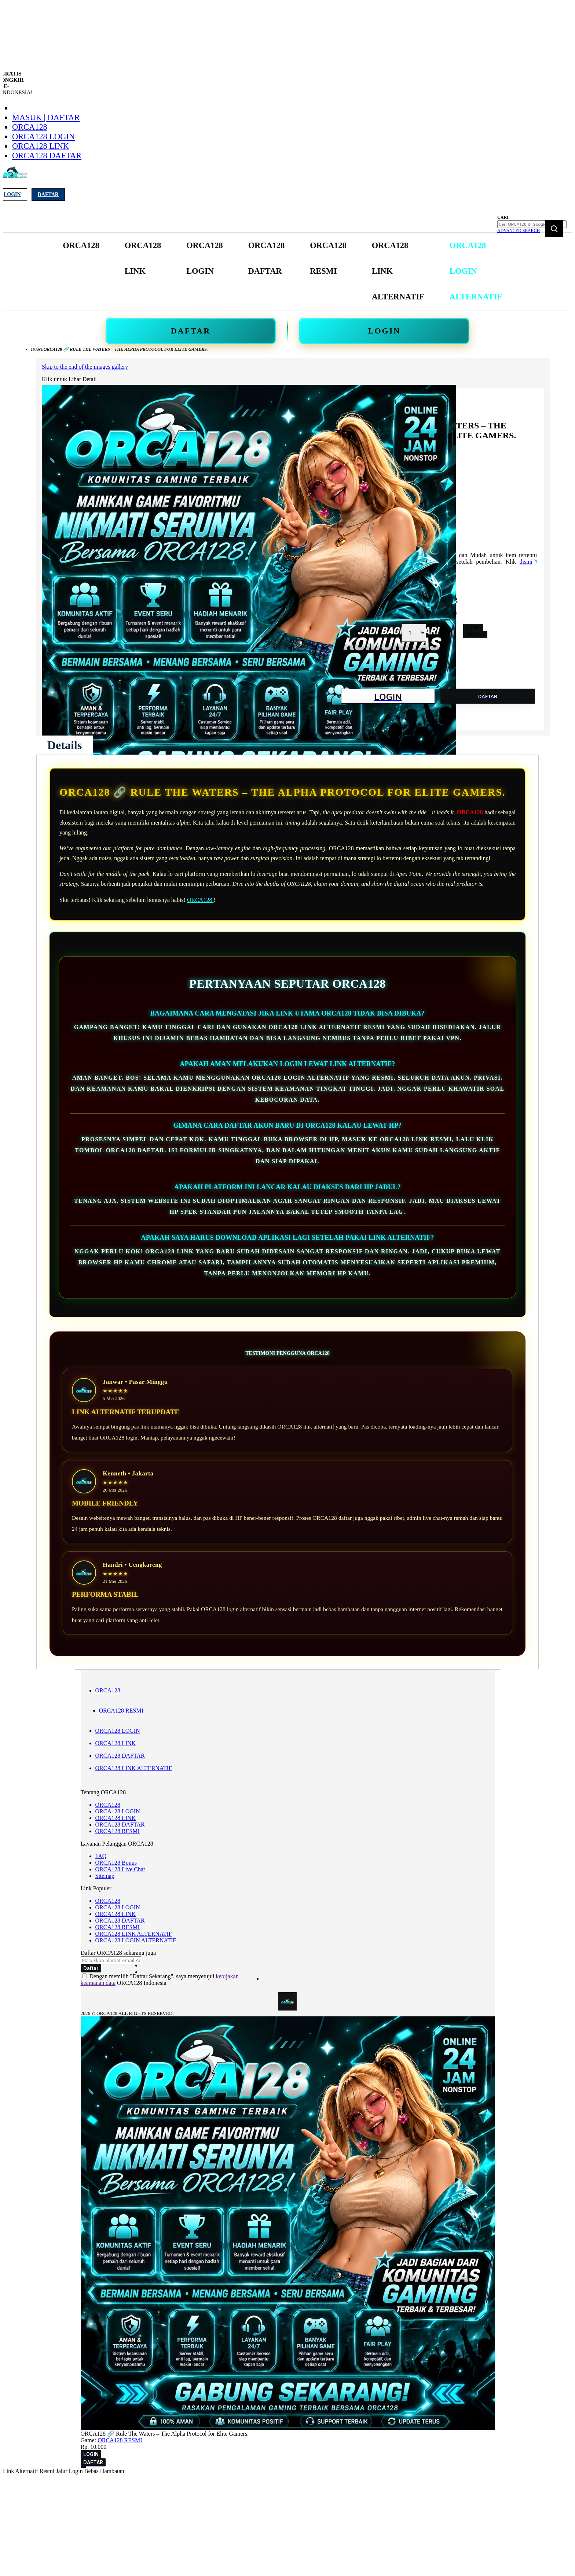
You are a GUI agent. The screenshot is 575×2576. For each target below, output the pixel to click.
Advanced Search (518, 230)
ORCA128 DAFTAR (46, 155)
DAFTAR (190, 330)
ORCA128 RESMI (121, 1710)
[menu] (283, 271)
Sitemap (104, 1876)
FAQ (101, 1856)
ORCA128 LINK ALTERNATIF (133, 1768)
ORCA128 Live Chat (120, 1869)
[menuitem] (81, 245)
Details (64, 745)
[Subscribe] (91, 1968)
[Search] (554, 228)
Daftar (48, 194)
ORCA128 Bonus (116, 1863)
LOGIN (384, 330)
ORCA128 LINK (40, 146)
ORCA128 (29, 127)
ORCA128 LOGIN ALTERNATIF (135, 1940)
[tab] (64, 745)
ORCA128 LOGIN (43, 136)
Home (37, 349)
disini (528, 562)
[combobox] (532, 224)
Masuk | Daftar (46, 117)
